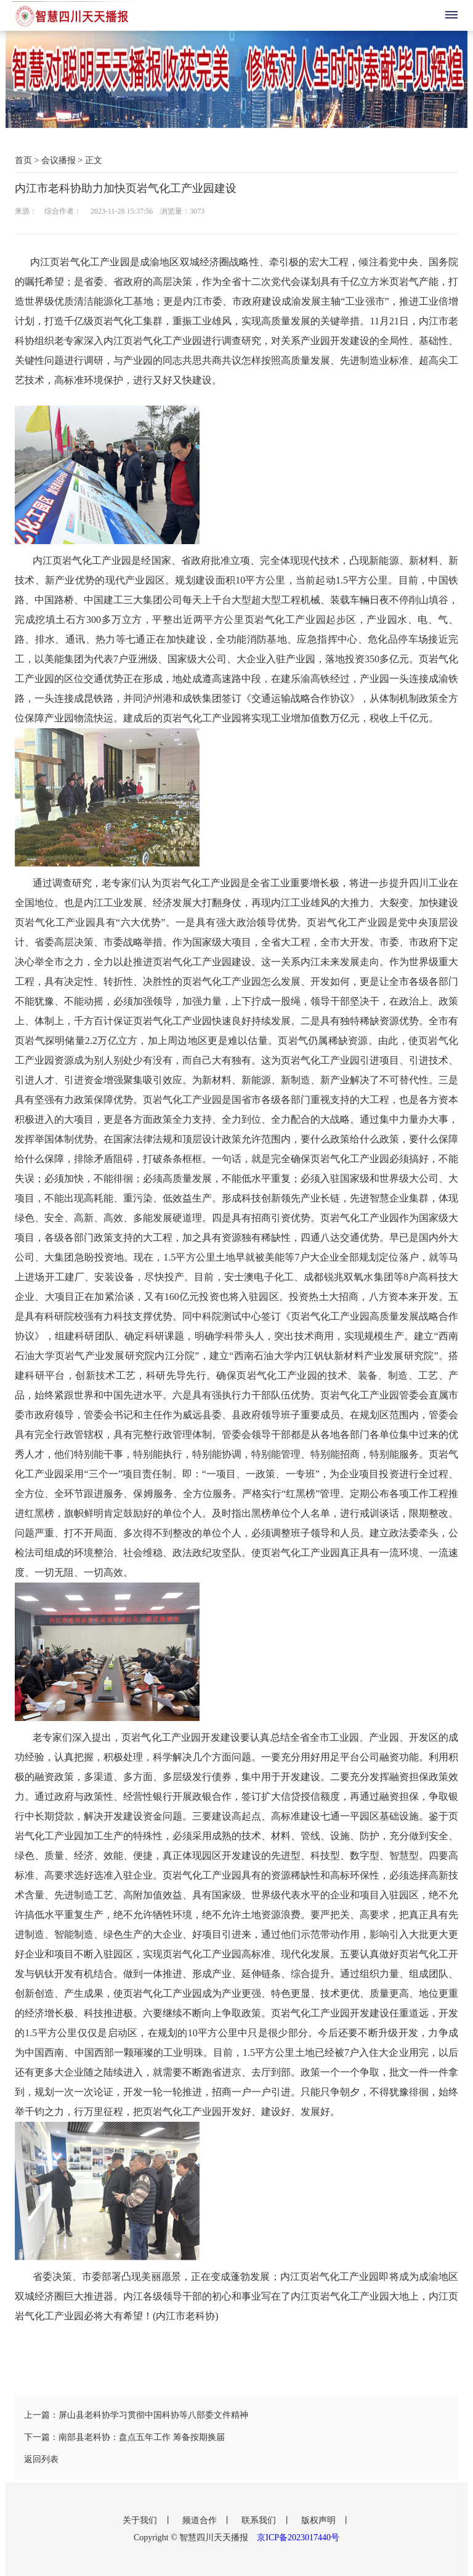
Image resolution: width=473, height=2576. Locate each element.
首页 (23, 160)
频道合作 (200, 2520)
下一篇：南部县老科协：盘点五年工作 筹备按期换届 (124, 2437)
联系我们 (259, 2520)
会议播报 (58, 160)
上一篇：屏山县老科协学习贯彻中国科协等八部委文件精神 (136, 2415)
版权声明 (319, 2520)
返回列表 (41, 2459)
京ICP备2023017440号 (298, 2537)
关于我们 (141, 2520)
